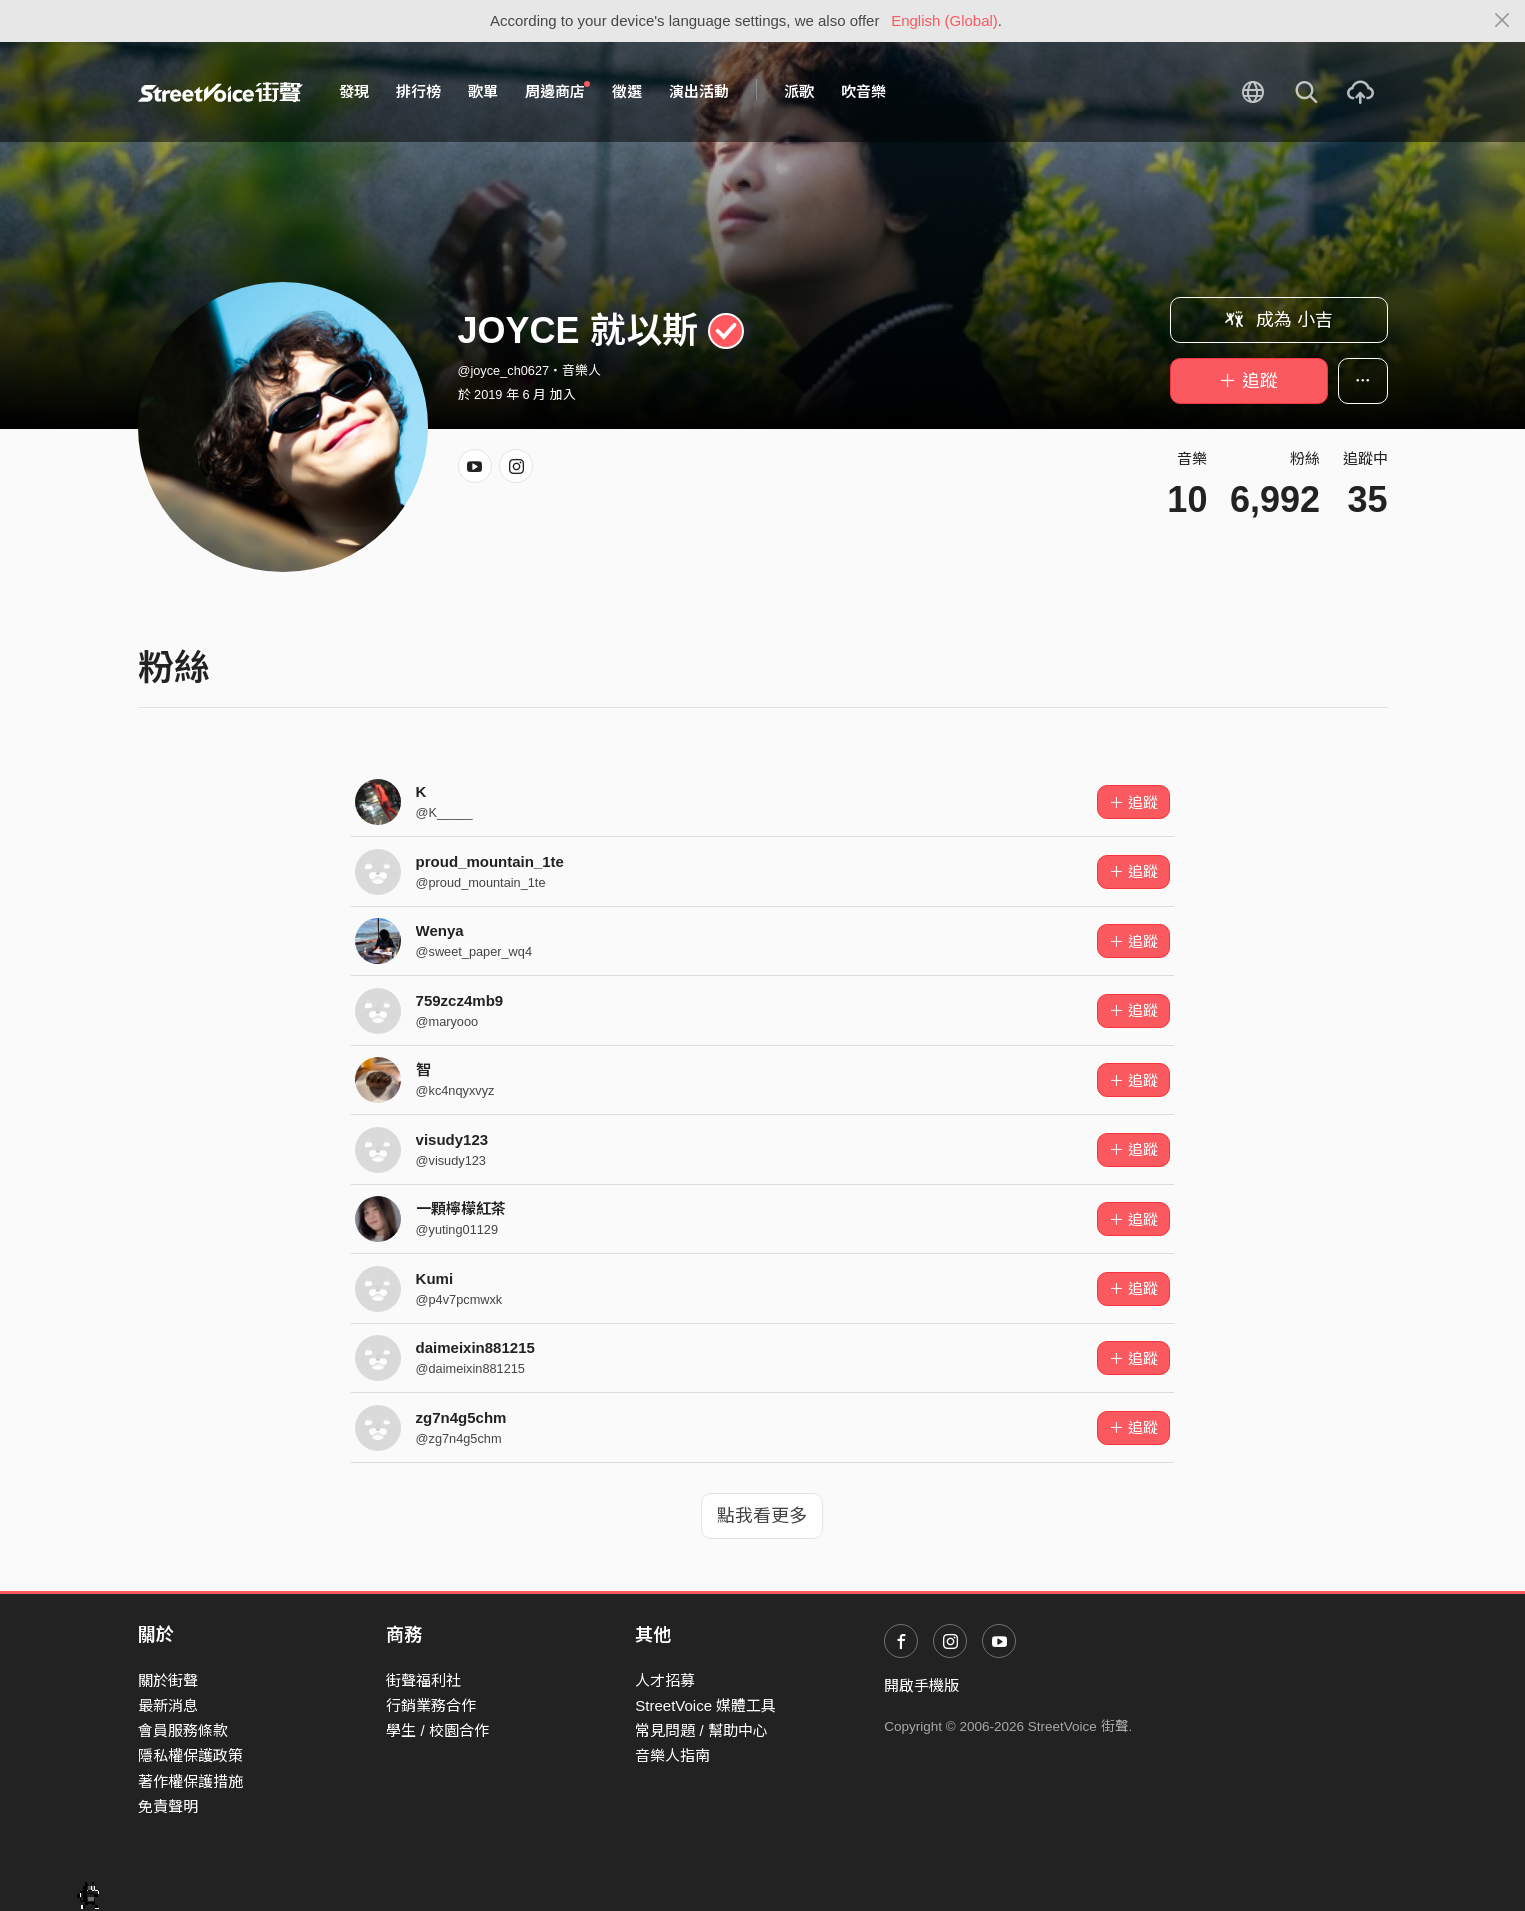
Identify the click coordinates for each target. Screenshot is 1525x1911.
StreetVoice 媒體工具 (705, 1705)
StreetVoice (220, 92)
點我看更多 (762, 1516)
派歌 (799, 91)
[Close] (1502, 21)
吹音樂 (863, 91)
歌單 (483, 91)
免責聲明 (168, 1806)
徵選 (627, 91)
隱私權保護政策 (190, 1755)
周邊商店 (558, 91)
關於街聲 (168, 1680)
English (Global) (944, 20)
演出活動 (699, 91)
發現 (354, 91)
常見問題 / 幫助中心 (701, 1730)
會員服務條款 (183, 1730)
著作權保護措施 (190, 1781)
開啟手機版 (921, 1685)
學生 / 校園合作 (437, 1730)
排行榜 (418, 91)
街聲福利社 (423, 1680)
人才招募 (665, 1680)
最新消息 (168, 1705)
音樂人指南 (672, 1755)
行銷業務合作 (431, 1705)
